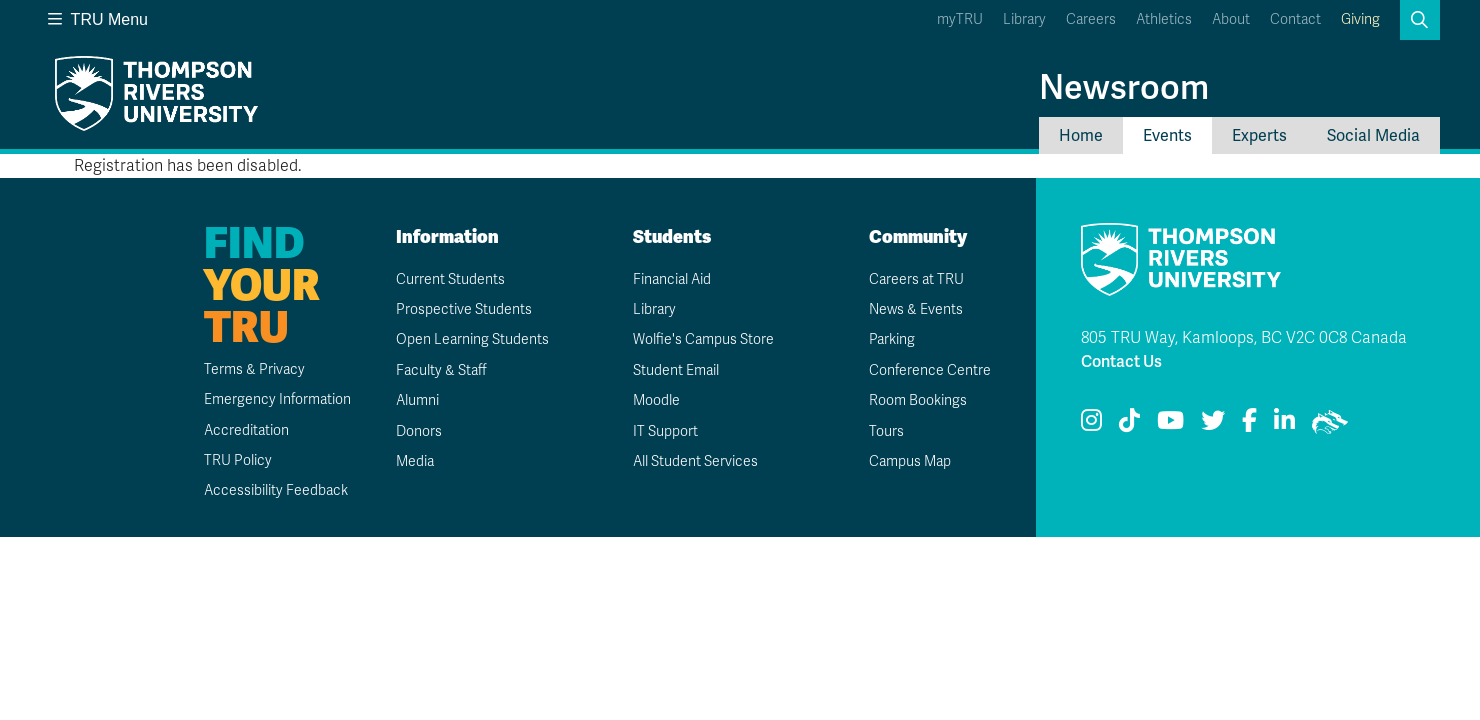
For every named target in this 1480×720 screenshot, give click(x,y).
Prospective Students (464, 309)
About (1231, 19)
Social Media (1373, 135)
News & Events (916, 309)
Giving (1360, 19)
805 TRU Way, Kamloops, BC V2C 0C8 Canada (1244, 338)
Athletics (1164, 19)
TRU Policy (238, 460)
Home (1081, 135)
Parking (892, 339)
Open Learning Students (472, 339)
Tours (886, 431)
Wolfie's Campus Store (703, 339)
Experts (1259, 135)
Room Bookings (918, 400)
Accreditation (246, 430)
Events (1167, 135)
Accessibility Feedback (276, 490)
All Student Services (695, 461)
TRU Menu (98, 19)
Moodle (656, 400)
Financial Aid (672, 279)
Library (1024, 19)
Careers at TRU (916, 279)
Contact (1295, 19)
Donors (419, 431)
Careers (1091, 19)
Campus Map (910, 461)
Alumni (417, 400)
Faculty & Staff (441, 370)
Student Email (676, 370)
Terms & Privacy (254, 369)
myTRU (960, 19)
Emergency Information (277, 399)
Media (415, 461)
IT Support (665, 431)
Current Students (450, 279)
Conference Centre (930, 370)
